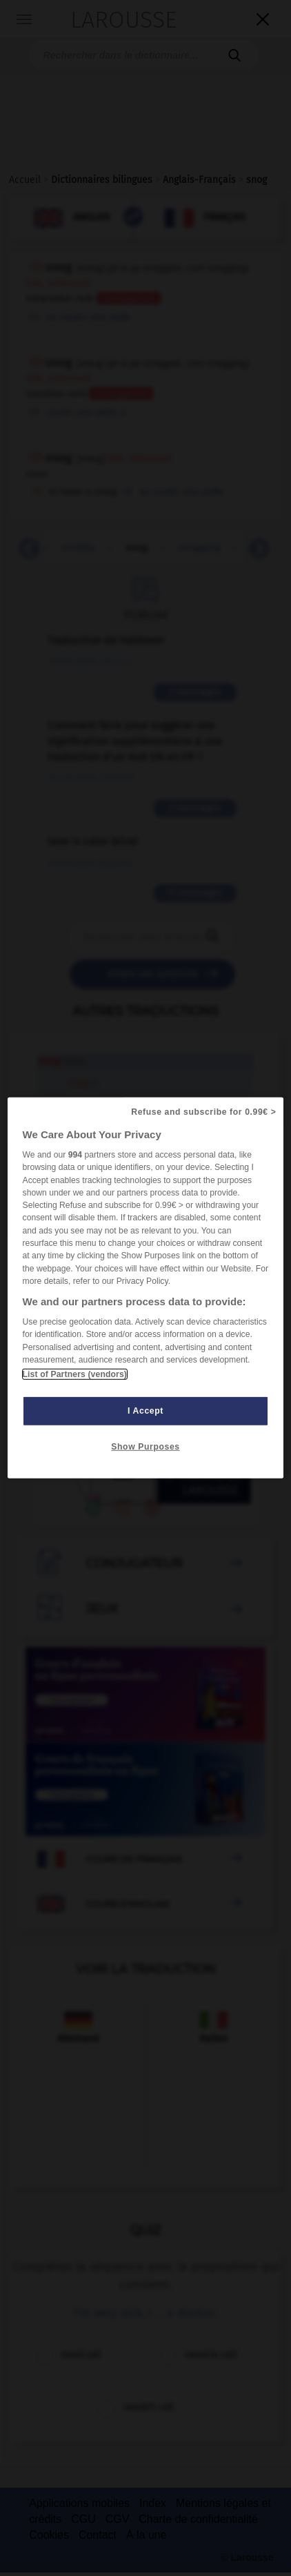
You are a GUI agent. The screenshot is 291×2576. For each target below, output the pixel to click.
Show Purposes (145, 1447)
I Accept (145, 1411)
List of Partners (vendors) (75, 1374)
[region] (146, 1288)
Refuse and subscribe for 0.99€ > (203, 1112)
